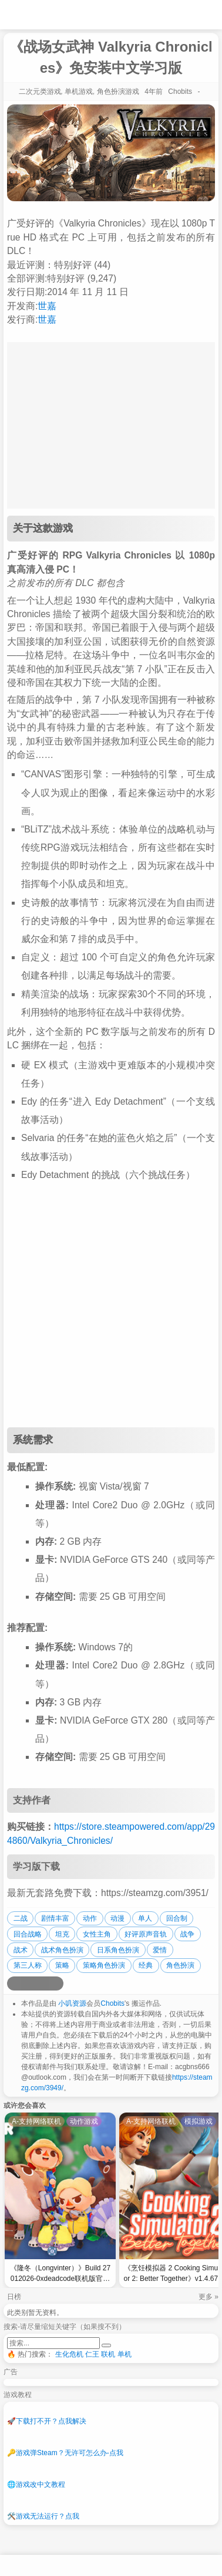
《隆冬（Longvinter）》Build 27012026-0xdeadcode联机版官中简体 (60, 2275)
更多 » (208, 2297)
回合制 (176, 1918)
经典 (146, 1965)
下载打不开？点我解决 (46, 2421)
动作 (90, 1918)
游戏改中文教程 (36, 2484)
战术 (21, 1950)
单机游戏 (79, 91)
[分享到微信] (42, 1983)
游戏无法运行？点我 (43, 2516)
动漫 (117, 1918)
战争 (187, 1934)
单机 (124, 2354)
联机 (108, 2354)
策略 (62, 1965)
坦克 (62, 1934)
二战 (21, 1918)
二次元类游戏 (40, 91)
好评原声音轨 (146, 1934)
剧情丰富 (55, 1918)
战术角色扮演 (62, 1950)
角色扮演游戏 (118, 91)
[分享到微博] (14, 1983)
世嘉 (47, 306)
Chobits (112, 2003)
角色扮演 (180, 1965)
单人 (145, 1918)
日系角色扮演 (118, 1950)
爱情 (160, 1950)
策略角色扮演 (104, 1965)
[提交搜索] (106, 2345)
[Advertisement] (110, 1306)
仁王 (92, 2354)
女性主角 (97, 1934)
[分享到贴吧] (56, 1983)
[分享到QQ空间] (28, 1983)
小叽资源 (72, 2003)
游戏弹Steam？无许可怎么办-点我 (65, 2453)
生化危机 (69, 2354)
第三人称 (28, 1965)
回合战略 (28, 1934)
